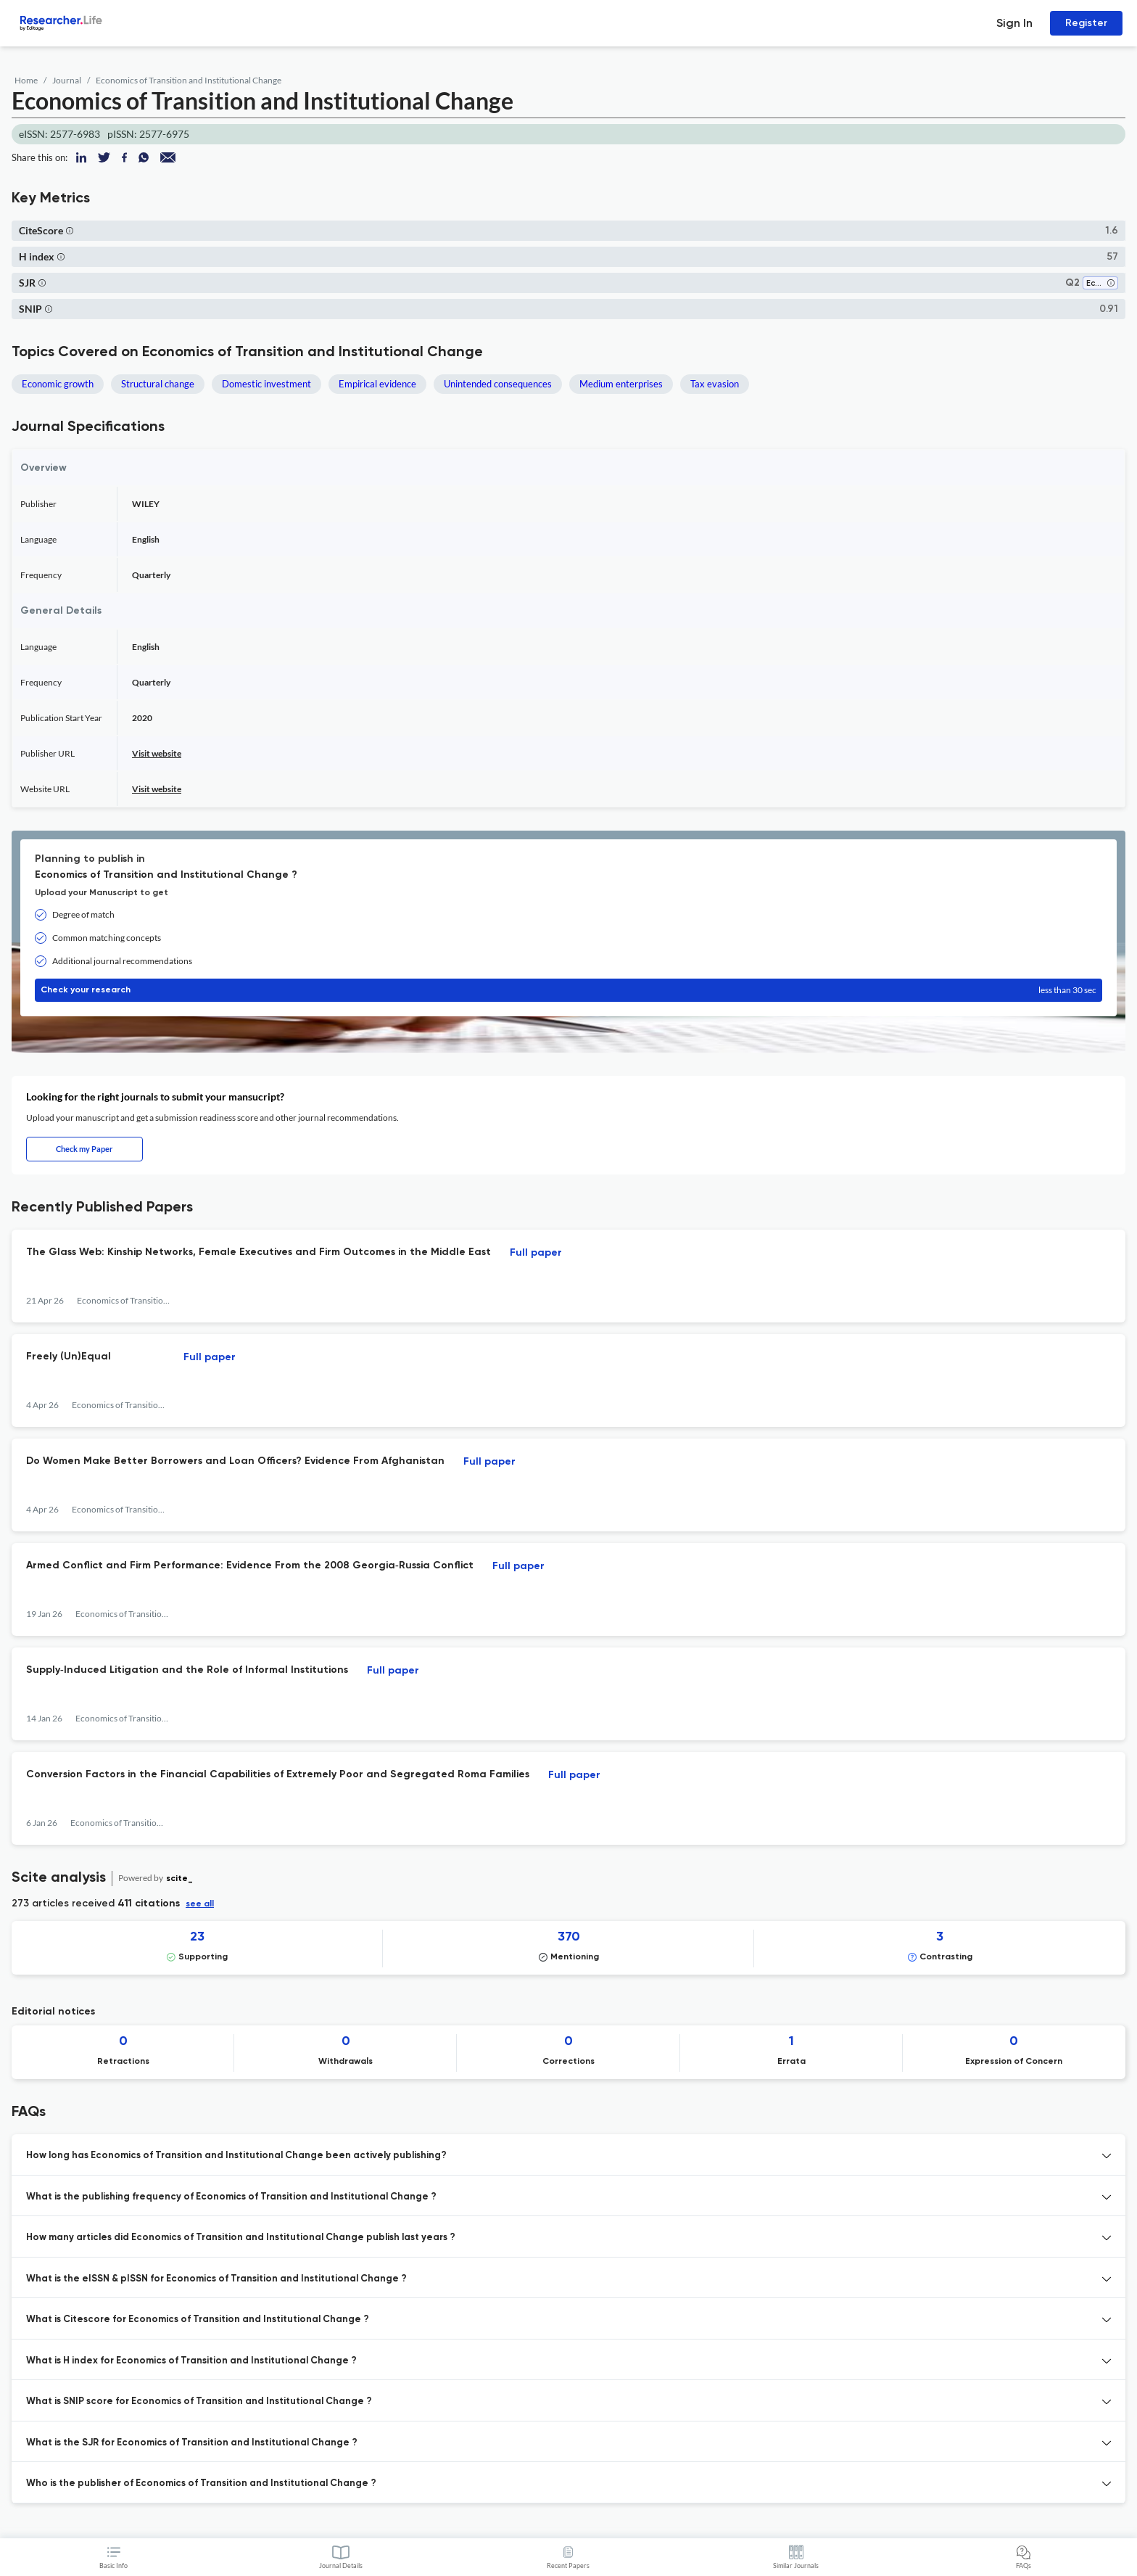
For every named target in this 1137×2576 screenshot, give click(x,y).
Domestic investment (266, 384)
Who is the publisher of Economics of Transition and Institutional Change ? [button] (201, 2483)
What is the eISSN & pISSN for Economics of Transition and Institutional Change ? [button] (216, 2279)
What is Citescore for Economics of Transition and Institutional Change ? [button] (197, 2319)
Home (26, 80)
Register (1086, 23)
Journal (66, 80)
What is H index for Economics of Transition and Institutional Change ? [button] (191, 2361)
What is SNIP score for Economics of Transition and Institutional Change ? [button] (199, 2401)
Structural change (157, 384)
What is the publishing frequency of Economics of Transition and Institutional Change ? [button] (231, 2197)
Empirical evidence (377, 384)
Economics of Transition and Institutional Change (188, 80)
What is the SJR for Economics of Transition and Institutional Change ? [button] (191, 2443)
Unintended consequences (498, 384)
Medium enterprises (621, 384)
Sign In (1014, 23)
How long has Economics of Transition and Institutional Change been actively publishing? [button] (236, 2155)
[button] (69, 230)
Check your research (568, 990)
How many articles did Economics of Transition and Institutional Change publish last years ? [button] (240, 2237)
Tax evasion (714, 384)
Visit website (156, 753)
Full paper (536, 1253)
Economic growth (58, 384)
